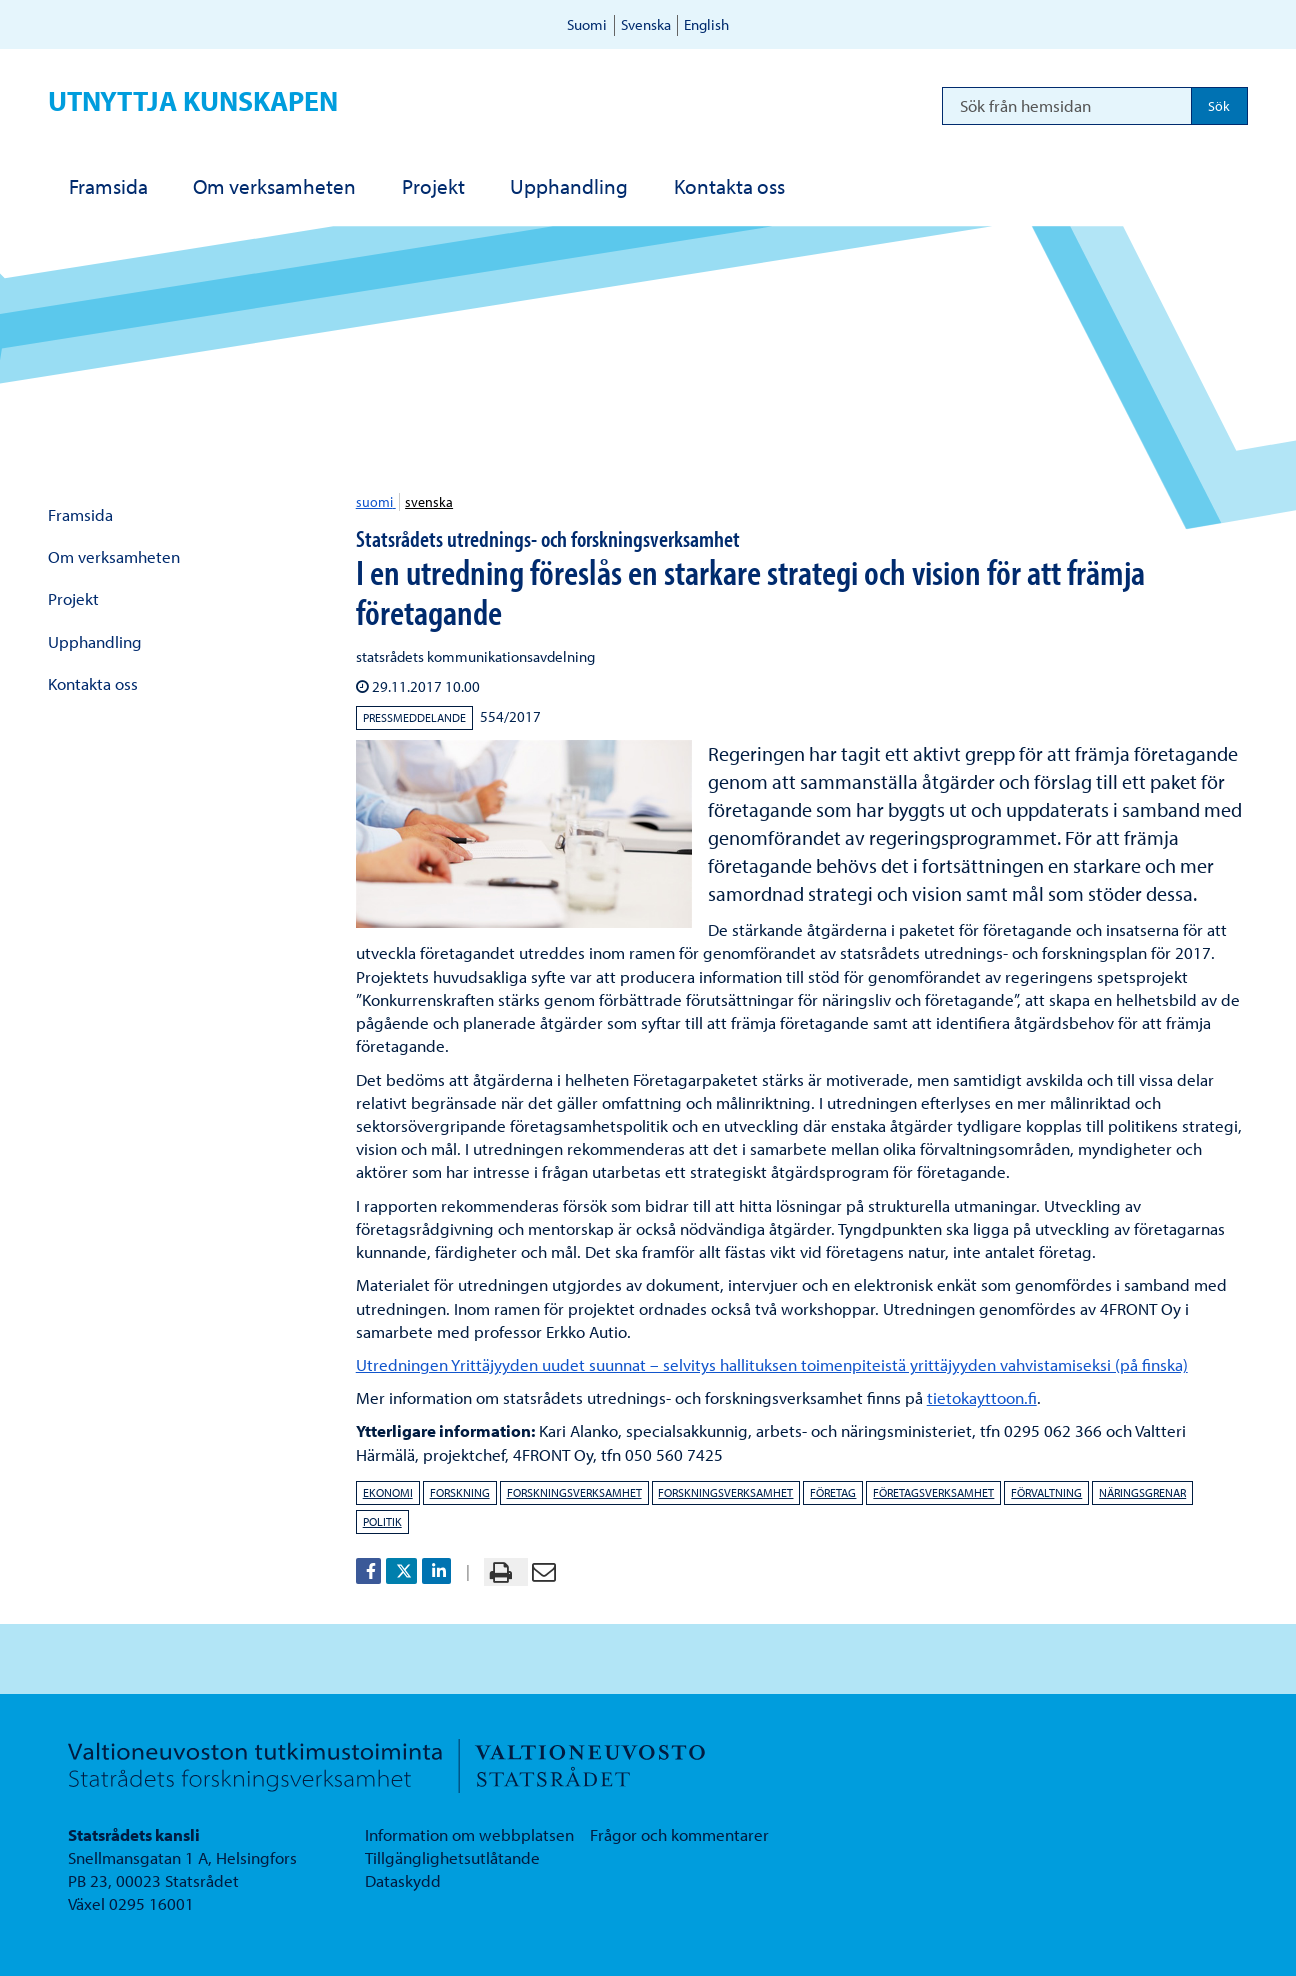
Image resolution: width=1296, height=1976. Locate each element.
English (706, 24)
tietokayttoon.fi (982, 1397)
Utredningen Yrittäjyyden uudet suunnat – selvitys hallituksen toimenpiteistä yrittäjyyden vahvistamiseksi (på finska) (772, 1364)
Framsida (80, 514)
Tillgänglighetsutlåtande (452, 1857)
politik (382, 1521)
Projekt (73, 598)
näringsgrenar (1142, 1492)
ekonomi (388, 1492)
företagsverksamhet (933, 1492)
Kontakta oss (93, 683)
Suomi (587, 24)
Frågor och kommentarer (679, 1834)
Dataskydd (403, 1880)
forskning (460, 1492)
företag (833, 1492)
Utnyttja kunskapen (193, 100)
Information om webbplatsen (469, 1834)
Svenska (646, 24)
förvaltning (1046, 1492)
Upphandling (95, 641)
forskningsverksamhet (574, 1492)
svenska (429, 502)
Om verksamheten (114, 556)
